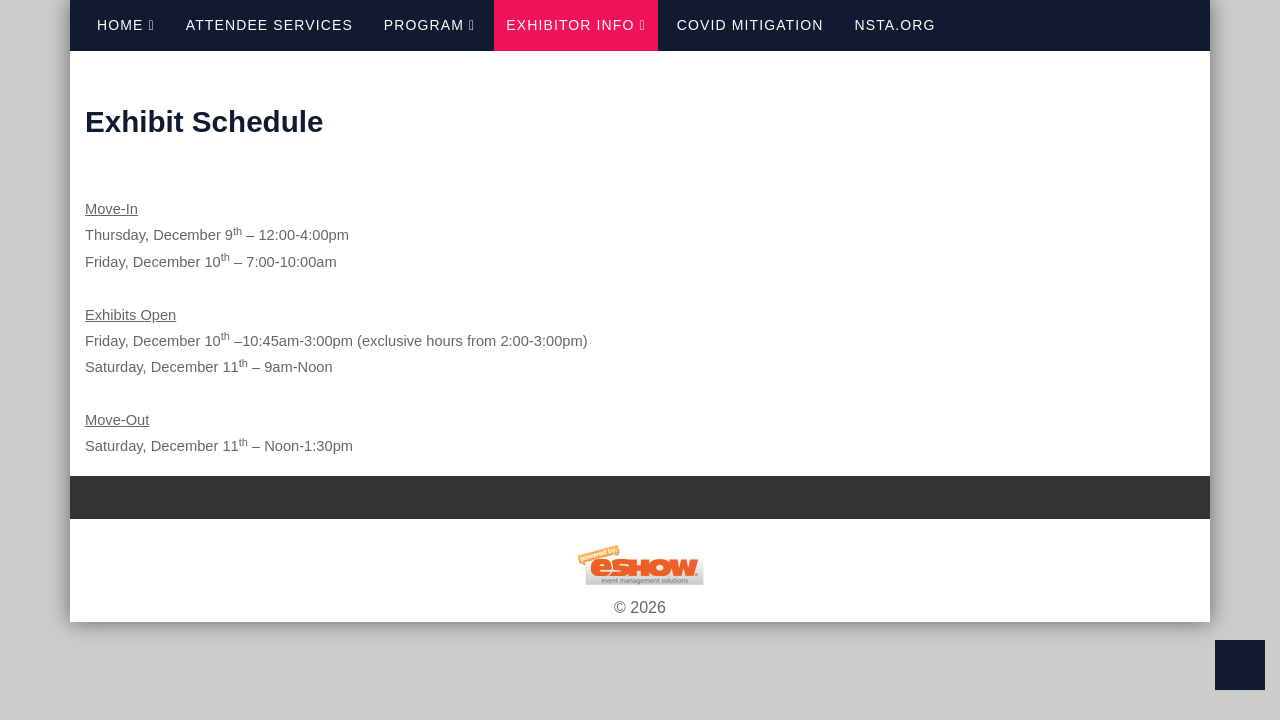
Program (429, 25)
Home (126, 25)
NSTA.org (895, 25)
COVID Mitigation (750, 25)
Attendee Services (269, 25)
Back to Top (1240, 665)
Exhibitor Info (575, 25)
